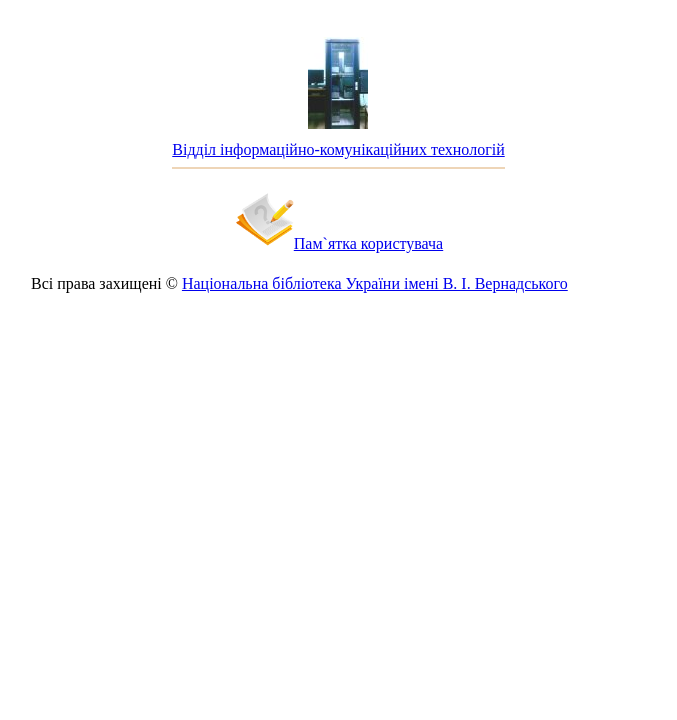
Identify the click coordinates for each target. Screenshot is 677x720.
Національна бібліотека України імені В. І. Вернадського (375, 283)
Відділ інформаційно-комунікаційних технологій (338, 149)
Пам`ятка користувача (368, 243)
